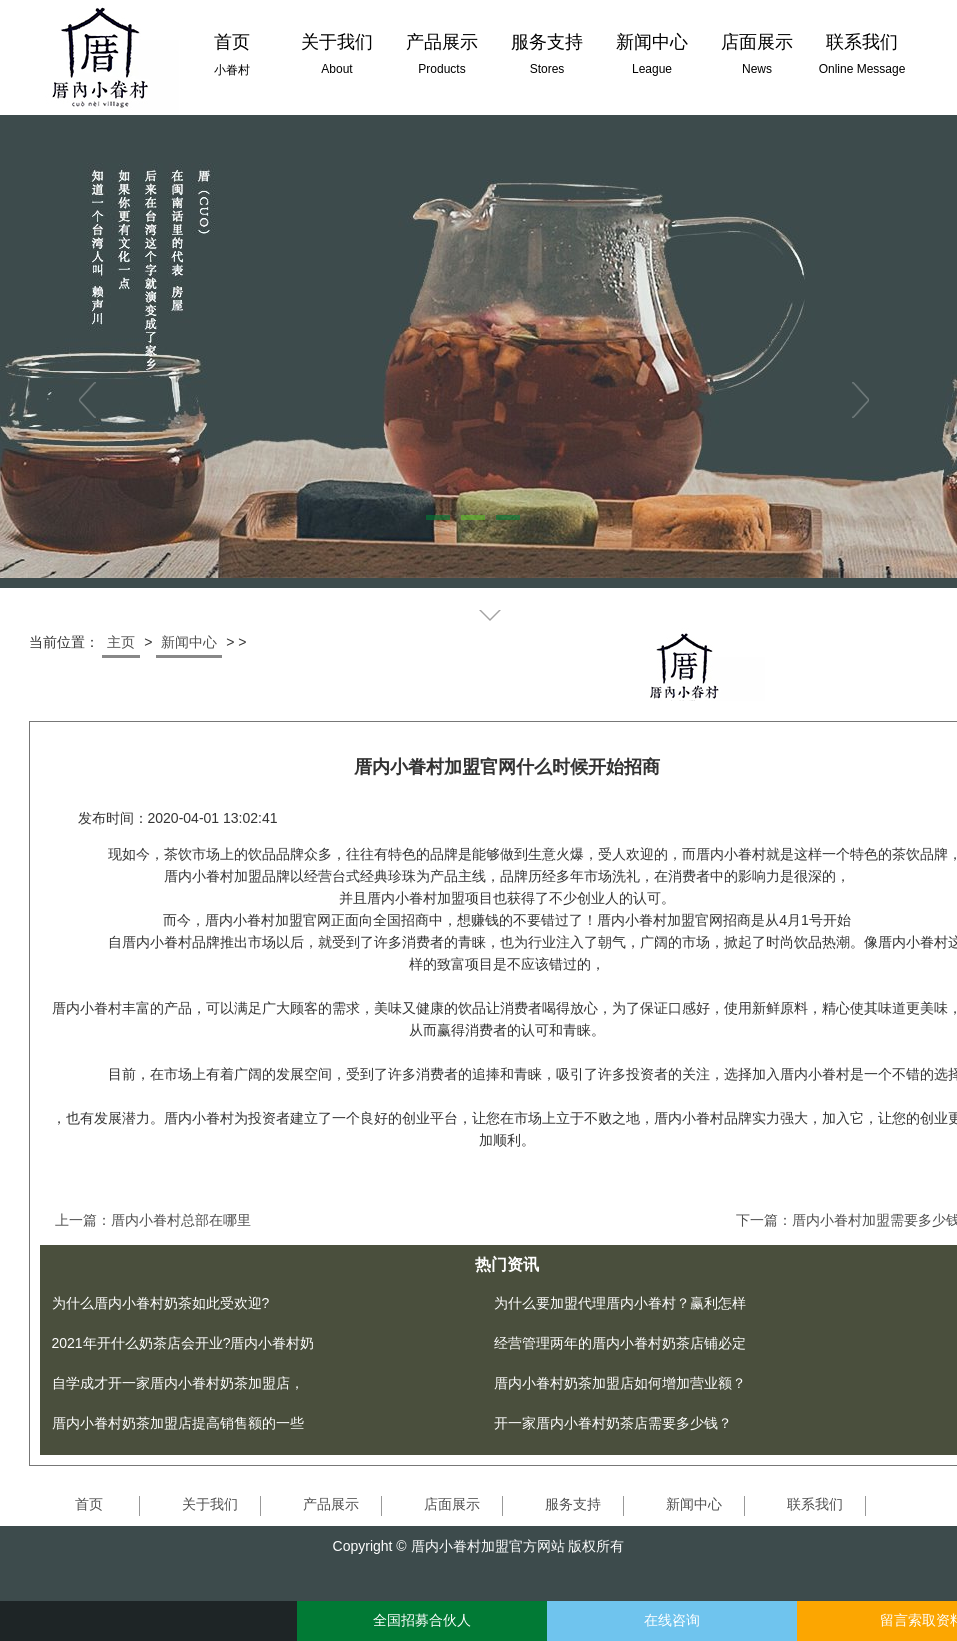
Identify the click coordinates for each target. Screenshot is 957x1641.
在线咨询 (672, 1620)
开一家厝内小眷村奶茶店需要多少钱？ (613, 1423)
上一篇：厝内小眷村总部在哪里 (153, 1220)
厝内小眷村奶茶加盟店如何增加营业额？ (620, 1383)
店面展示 (452, 1504)
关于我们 (210, 1504)
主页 (121, 642)
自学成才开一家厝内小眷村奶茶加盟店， (178, 1383)
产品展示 (331, 1504)
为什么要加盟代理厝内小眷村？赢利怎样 (620, 1303)
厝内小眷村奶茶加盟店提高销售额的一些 (178, 1423)
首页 (89, 1504)
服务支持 (573, 1504)
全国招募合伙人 (422, 1620)
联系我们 (815, 1504)
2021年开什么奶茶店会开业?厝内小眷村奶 (183, 1343)
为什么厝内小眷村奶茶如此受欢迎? (161, 1303)
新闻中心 (189, 642)
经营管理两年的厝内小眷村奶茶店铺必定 (620, 1343)
